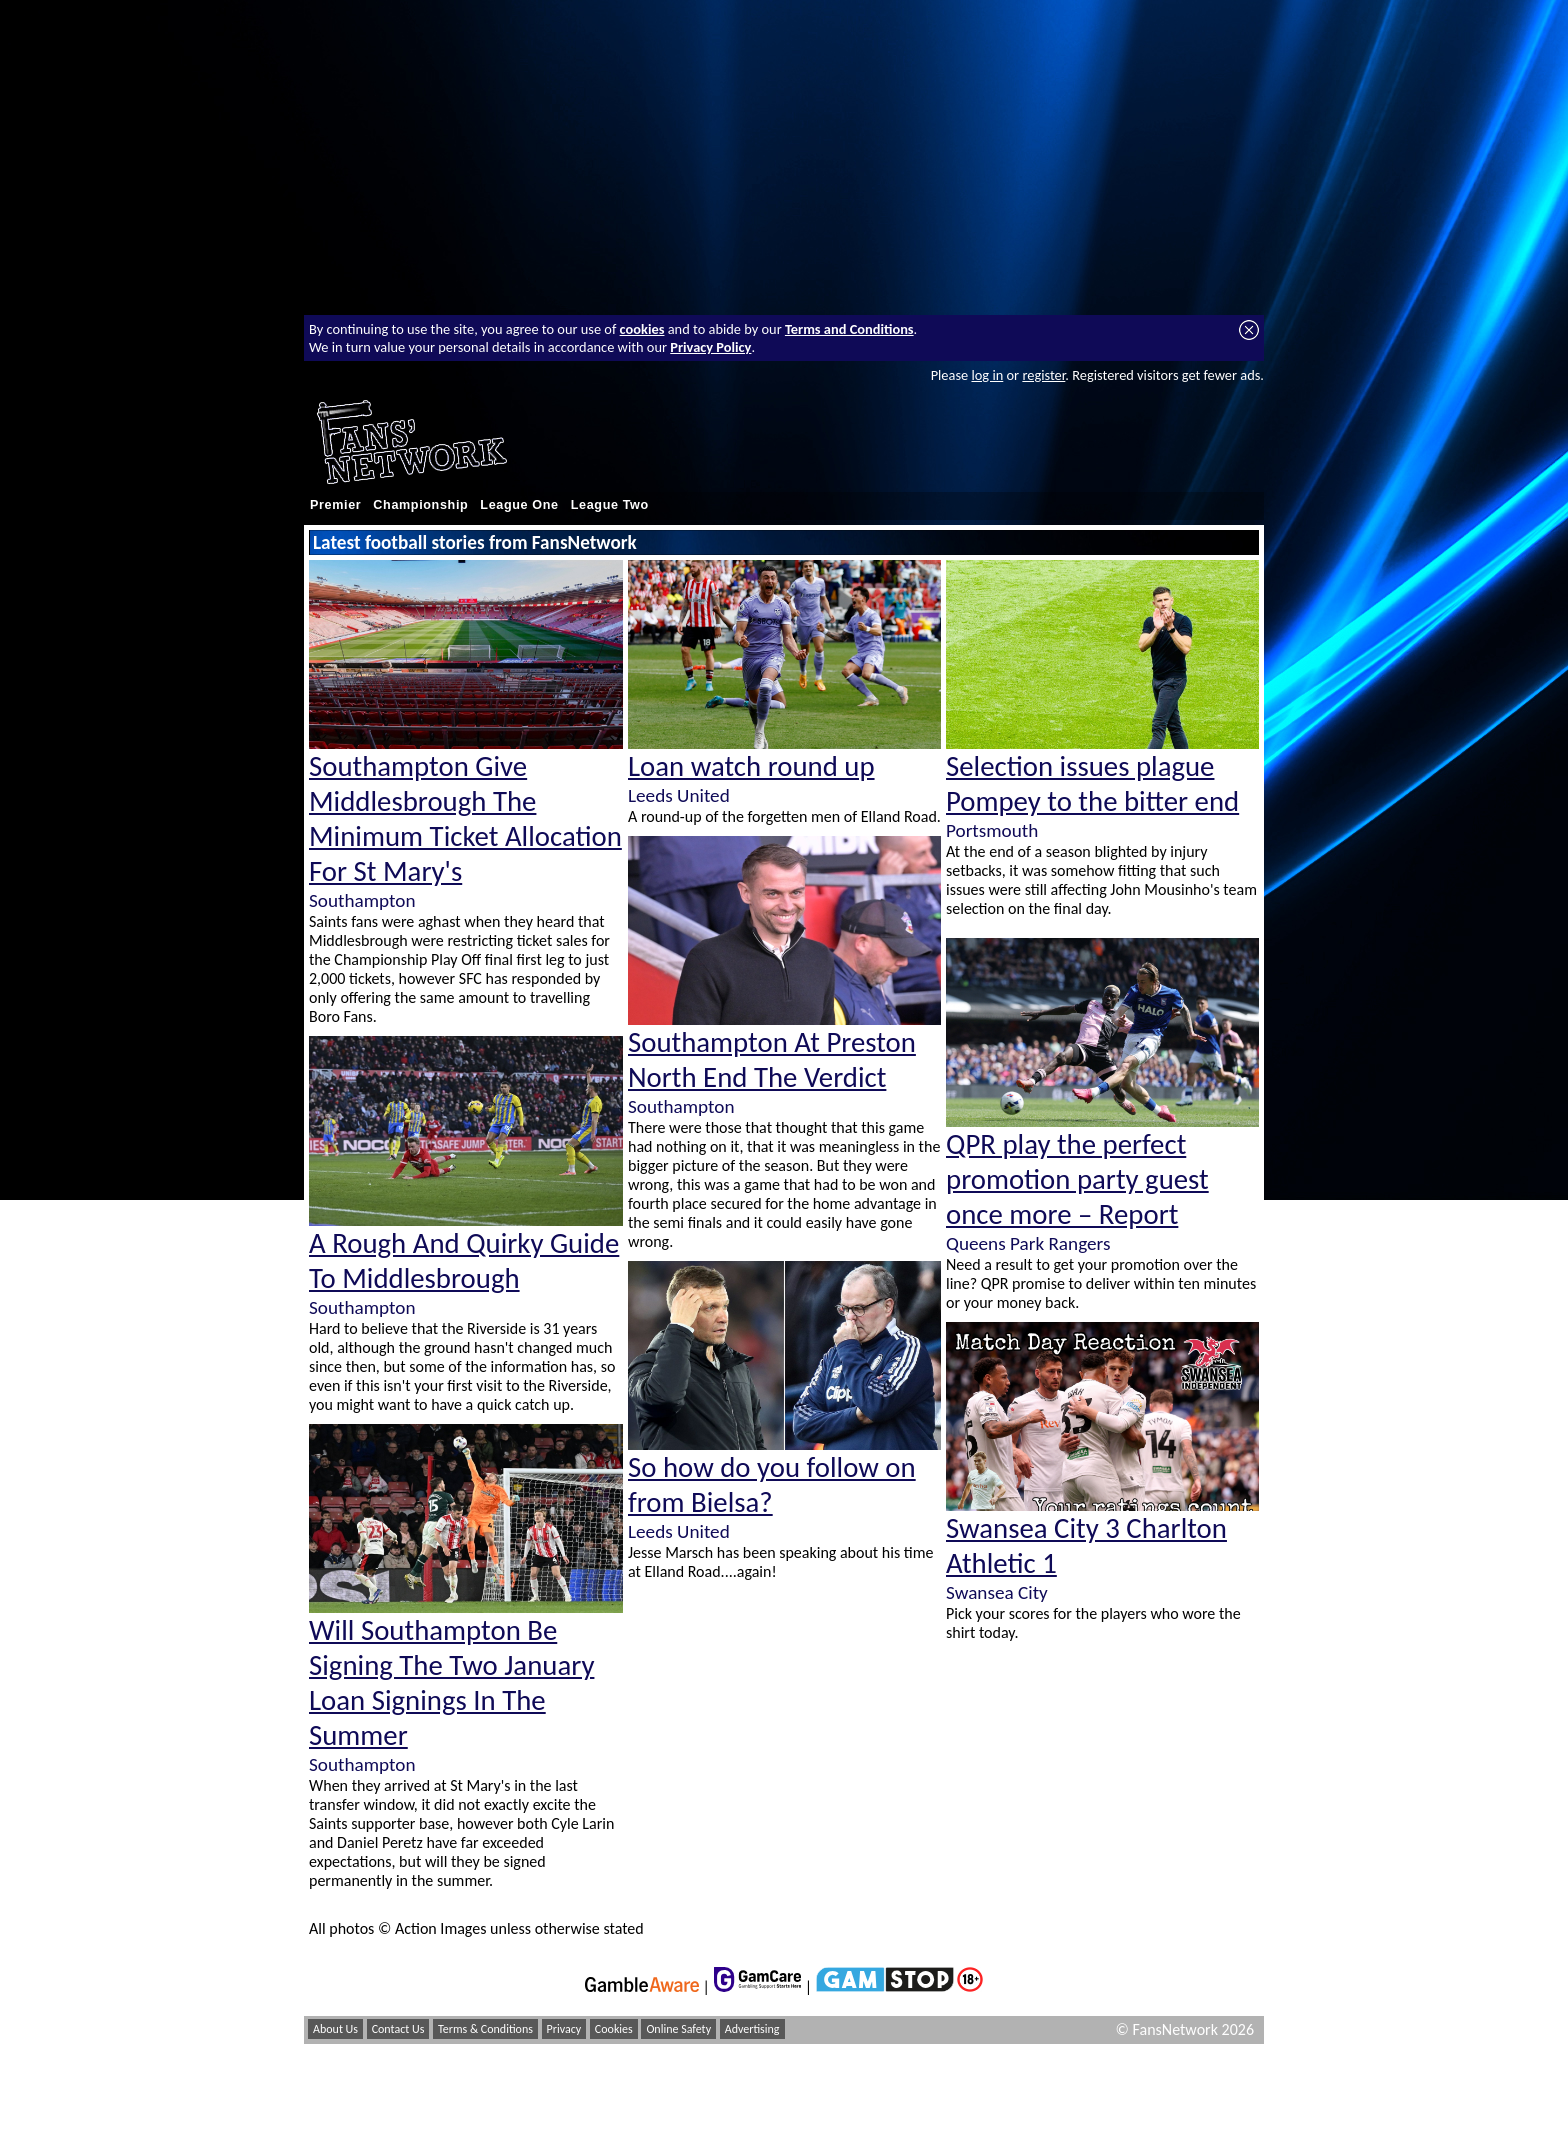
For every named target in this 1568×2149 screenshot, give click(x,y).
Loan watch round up (751, 766)
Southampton (362, 900)
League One (519, 505)
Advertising (752, 2029)
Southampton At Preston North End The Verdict (772, 1060)
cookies (642, 329)
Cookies (614, 2029)
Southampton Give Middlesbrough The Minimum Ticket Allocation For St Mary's (465, 819)
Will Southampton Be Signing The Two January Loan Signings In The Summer (451, 1683)
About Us (335, 2029)
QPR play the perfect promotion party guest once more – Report (1077, 1179)
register (1043, 375)
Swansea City (997, 1592)
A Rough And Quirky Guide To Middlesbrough (464, 1261)
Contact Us (398, 2029)
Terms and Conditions (849, 329)
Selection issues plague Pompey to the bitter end (1092, 784)
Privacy (564, 2029)
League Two (610, 505)
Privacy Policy (710, 347)
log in (987, 375)
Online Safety (678, 2029)
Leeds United (679, 795)
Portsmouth (992, 830)
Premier (335, 505)
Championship (420, 505)
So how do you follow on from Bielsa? (772, 1485)
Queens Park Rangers (1028, 1243)
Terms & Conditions (485, 2029)
